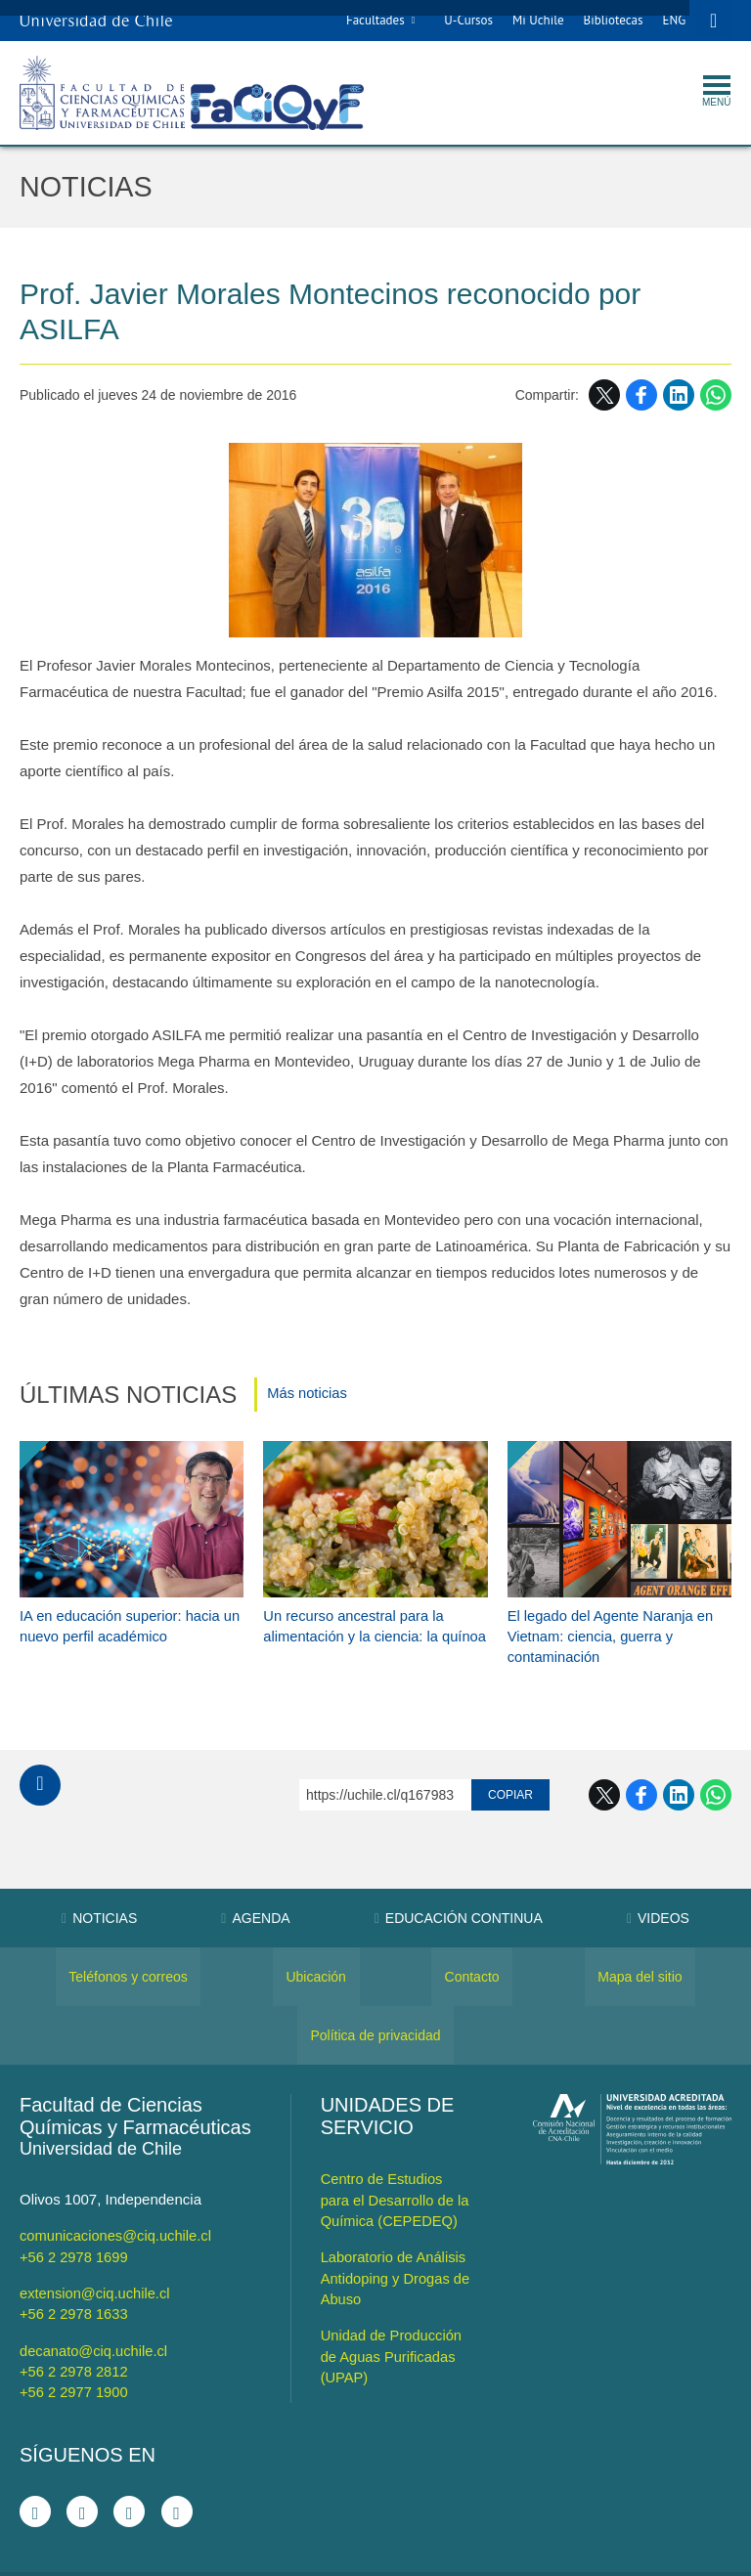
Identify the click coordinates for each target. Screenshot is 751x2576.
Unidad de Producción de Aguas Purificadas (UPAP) (393, 2325)
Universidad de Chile (454, 2558)
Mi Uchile (535, 20)
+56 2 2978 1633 (75, 2284)
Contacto (472, 1948)
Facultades (372, 20)
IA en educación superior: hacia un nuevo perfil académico (122, 1597)
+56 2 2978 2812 (75, 2341)
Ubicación (315, 1948)
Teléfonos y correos (127, 1948)
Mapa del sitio (639, 1948)
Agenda (255, 1890)
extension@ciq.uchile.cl (96, 2263)
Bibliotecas (610, 20)
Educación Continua (459, 1890)
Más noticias (307, 1395)
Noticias (89, 187)
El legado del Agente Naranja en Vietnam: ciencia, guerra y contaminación (613, 1608)
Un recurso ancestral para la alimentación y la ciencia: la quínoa (355, 1608)
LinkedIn (678, 396)
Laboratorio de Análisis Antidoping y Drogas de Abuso (397, 2248)
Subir (40, 1756)
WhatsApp (716, 396)
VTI (385, 2558)
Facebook (641, 396)
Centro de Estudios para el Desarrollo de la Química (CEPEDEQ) (396, 2171)
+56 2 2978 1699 (75, 2227)
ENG (671, 20)
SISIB (347, 2558)
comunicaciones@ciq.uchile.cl (117, 2207)
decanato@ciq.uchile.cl (95, 2320)
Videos (658, 1890)
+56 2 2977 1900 (75, 2361)
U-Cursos (465, 20)
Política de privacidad (375, 2007)
